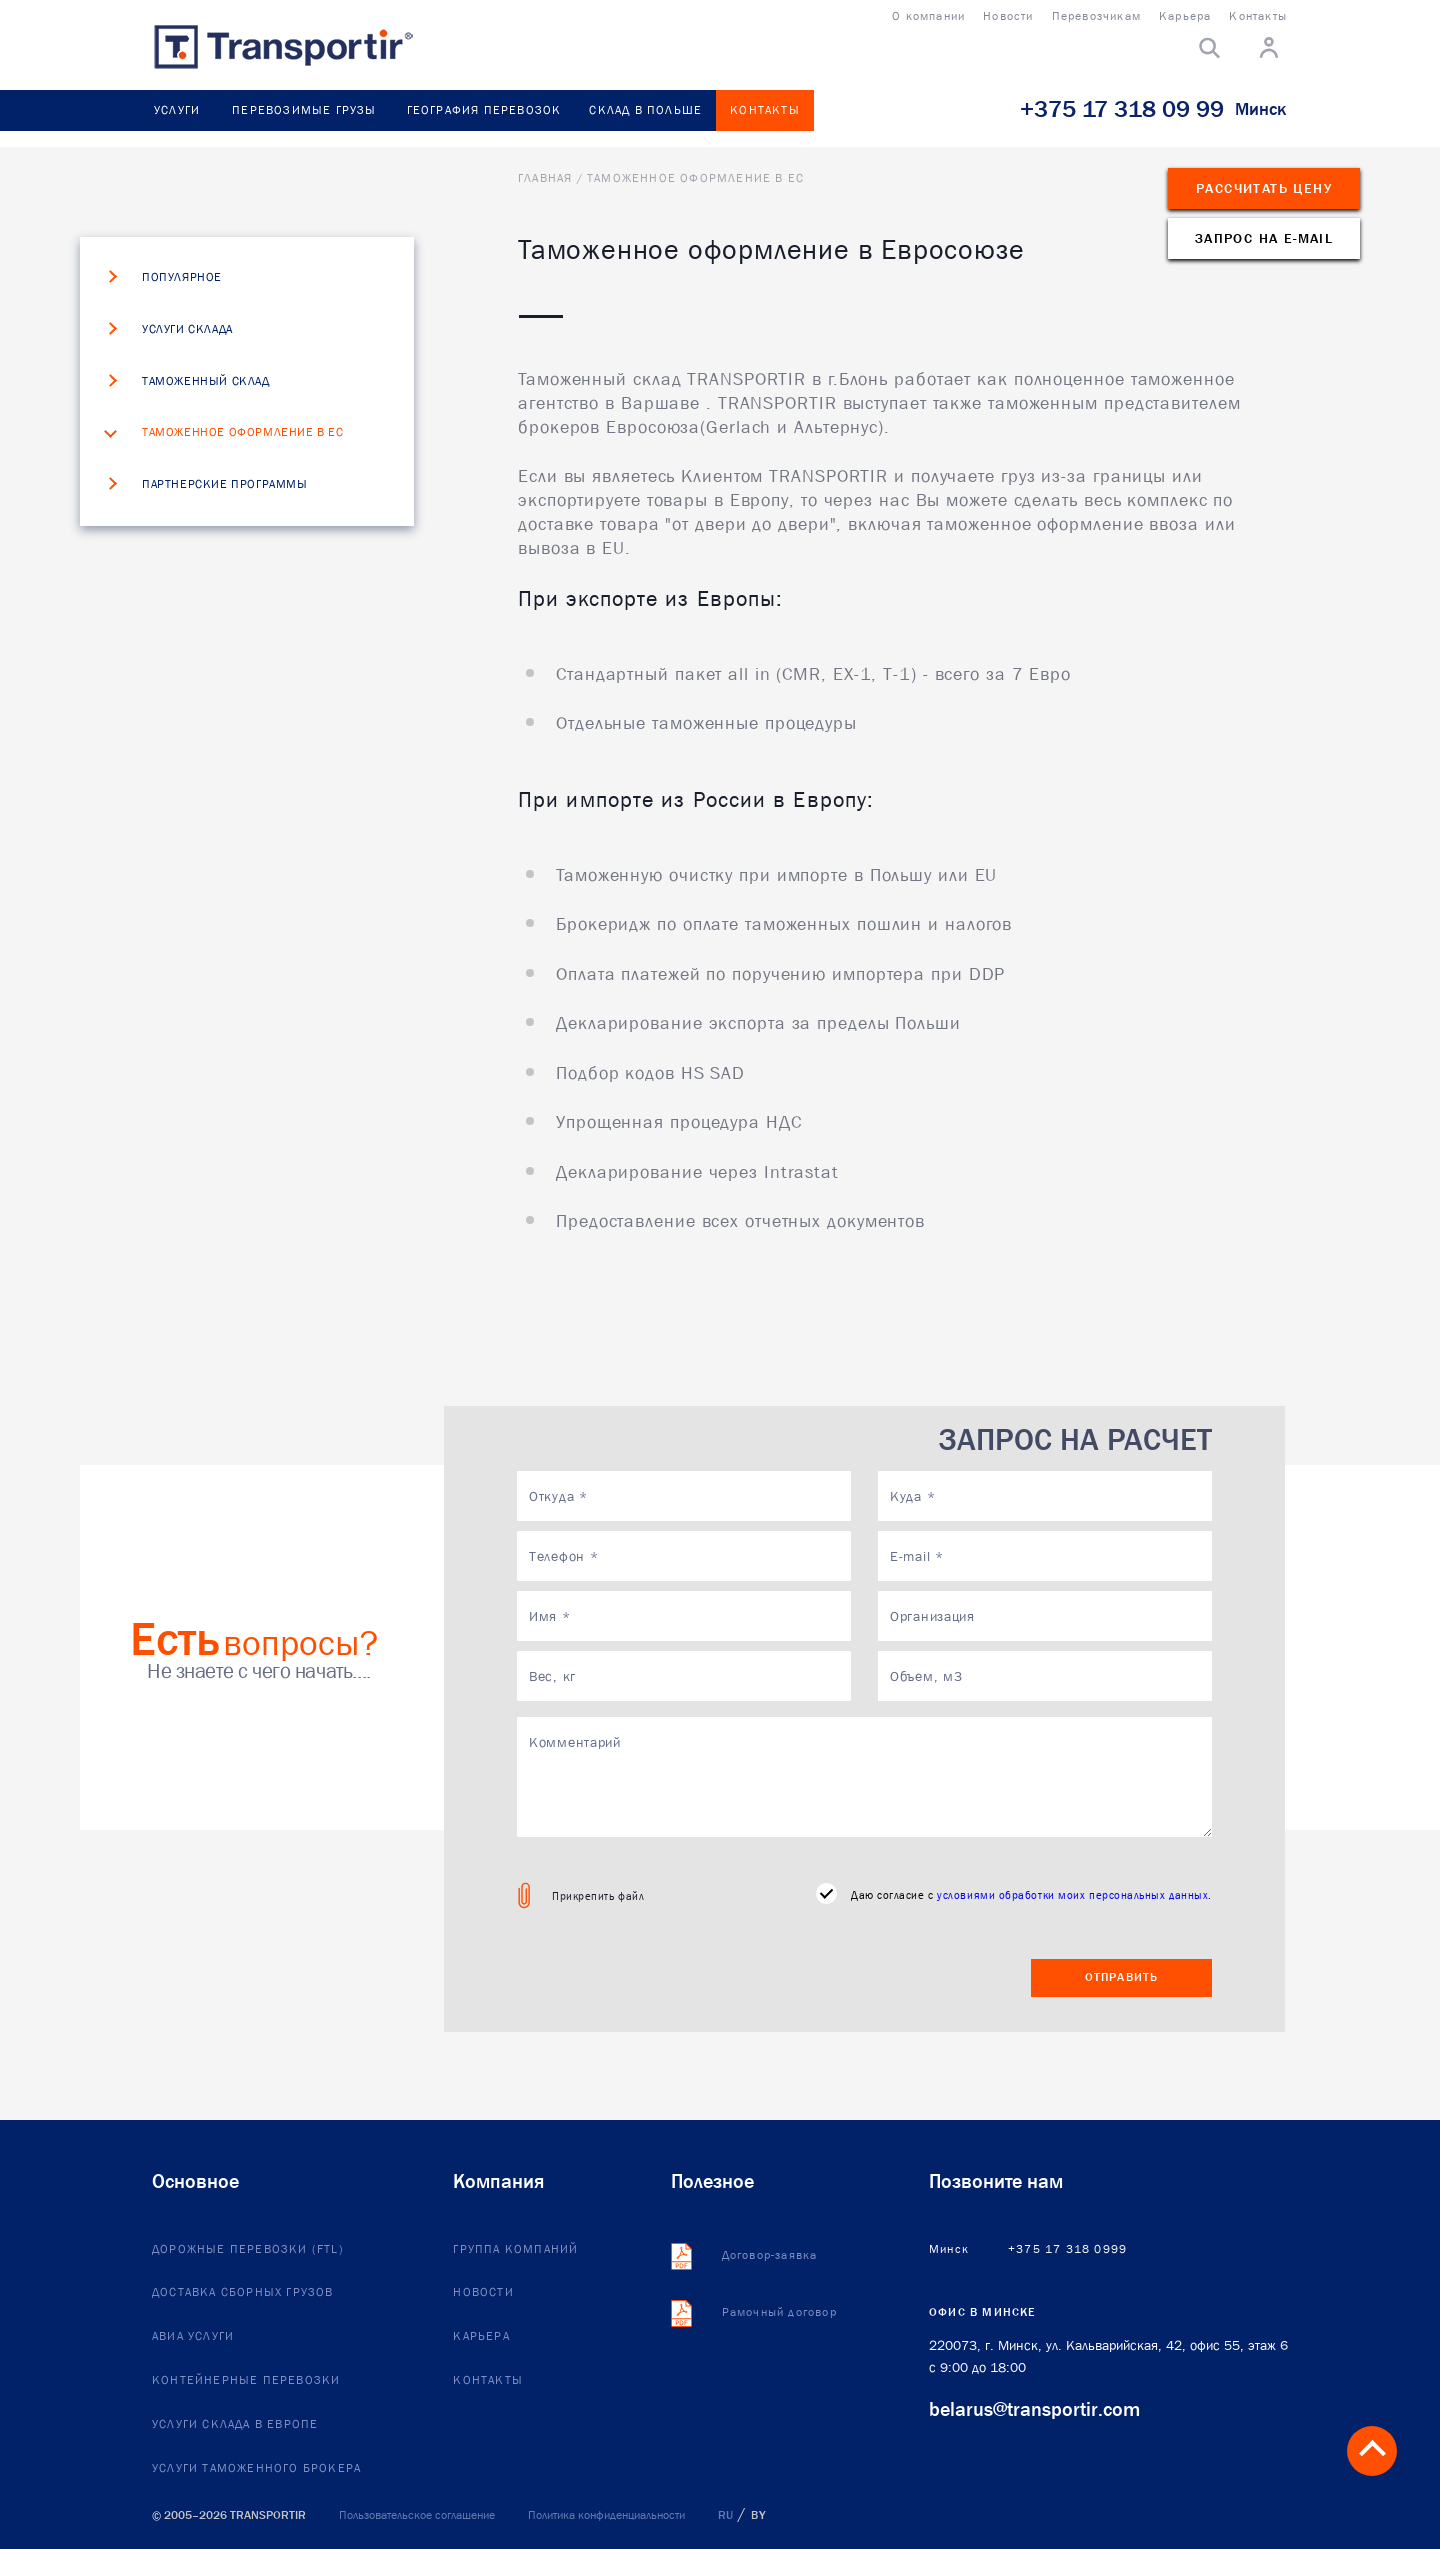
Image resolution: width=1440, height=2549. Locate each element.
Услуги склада (187, 330)
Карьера (481, 2337)
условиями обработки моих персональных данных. (1074, 1894)
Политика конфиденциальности (606, 2515)
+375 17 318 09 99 (1122, 109)
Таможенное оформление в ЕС (243, 433)
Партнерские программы (225, 485)
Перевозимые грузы (304, 110)
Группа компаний (515, 2250)
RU (725, 2515)
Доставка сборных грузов (243, 2293)
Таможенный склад (206, 382)
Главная (545, 178)
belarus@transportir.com (1034, 2409)
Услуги (177, 110)
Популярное (182, 278)
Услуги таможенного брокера (256, 2469)
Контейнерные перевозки (246, 2381)
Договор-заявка (770, 2256)
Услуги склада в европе (235, 2425)
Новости (483, 2293)
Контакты (765, 110)
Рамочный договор (779, 2313)
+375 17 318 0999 (1067, 2250)
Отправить (1122, 1977)
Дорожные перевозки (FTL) (248, 2250)
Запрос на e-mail (1264, 238)
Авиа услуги (193, 2337)
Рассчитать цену (1264, 188)
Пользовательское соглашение (417, 2515)
